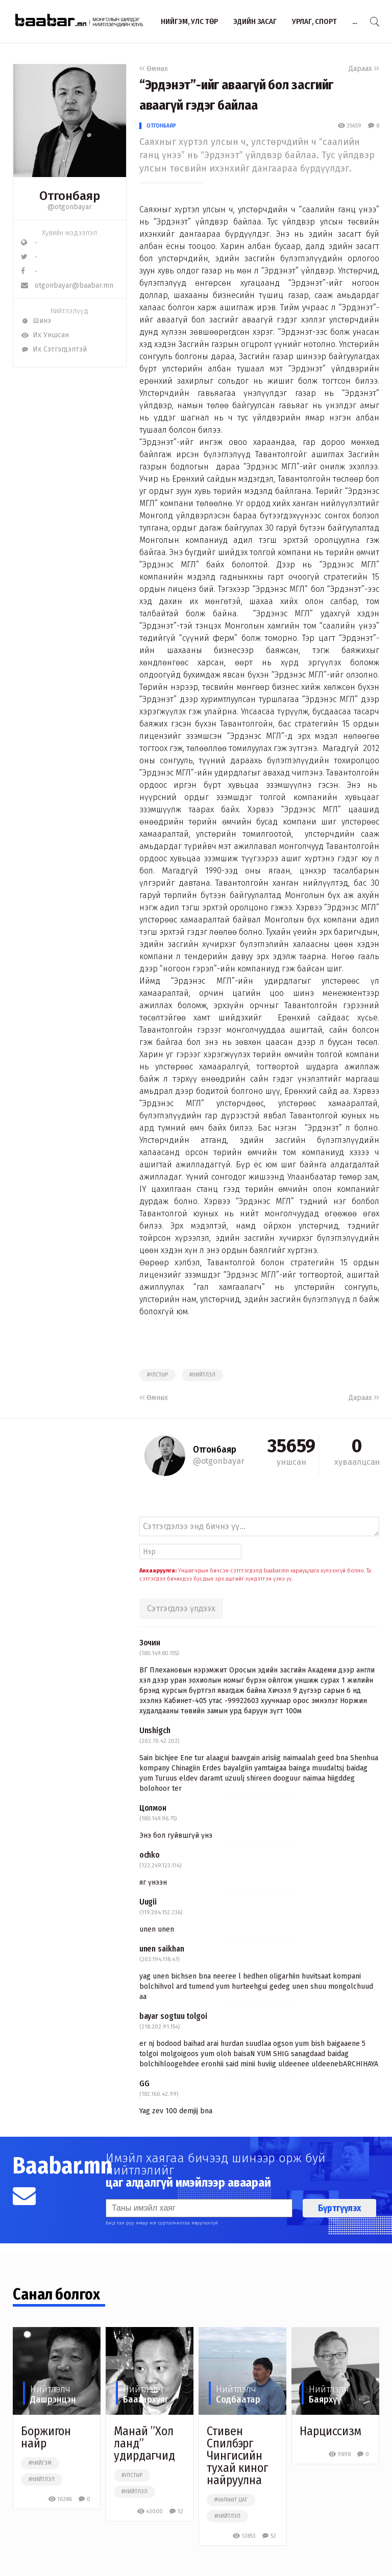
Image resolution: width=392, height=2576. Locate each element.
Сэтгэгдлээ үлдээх (181, 1608)
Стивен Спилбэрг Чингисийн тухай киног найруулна (237, 2455)
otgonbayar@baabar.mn (67, 285)
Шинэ (36, 320)
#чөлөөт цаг (231, 2500)
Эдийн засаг (255, 21)
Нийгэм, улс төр (189, 21)
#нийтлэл (202, 1375)
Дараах (364, 68)
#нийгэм (40, 2463)
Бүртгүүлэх (339, 2208)
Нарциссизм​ (330, 2431)
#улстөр (157, 1375)
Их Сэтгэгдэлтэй (54, 349)
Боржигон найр (46, 2437)
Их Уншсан (45, 335)
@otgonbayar (69, 207)
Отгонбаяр (161, 125)
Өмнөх (153, 68)
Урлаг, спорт (314, 21)
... (354, 21)
